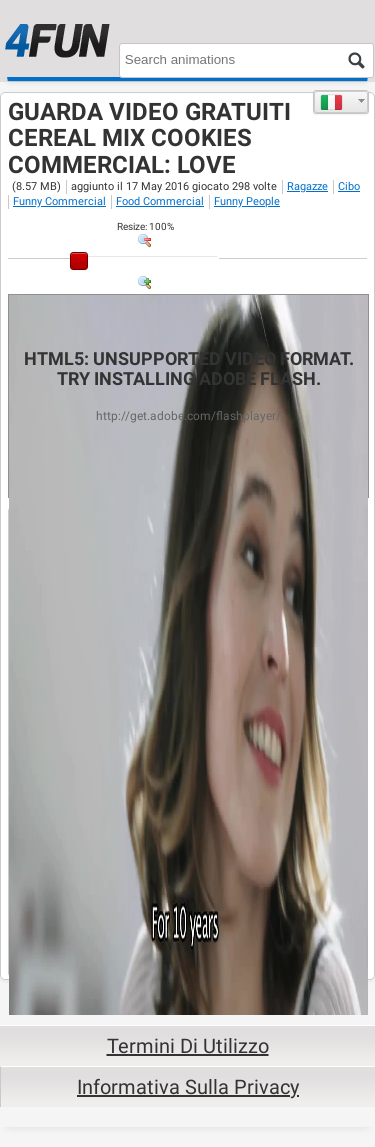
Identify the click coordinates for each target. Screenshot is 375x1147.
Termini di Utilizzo (188, 1046)
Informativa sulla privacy (188, 1087)
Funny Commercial (59, 201)
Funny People (247, 201)
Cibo (349, 186)
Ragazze (307, 186)
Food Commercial (160, 201)
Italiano (331, 102)
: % (145, 226)
